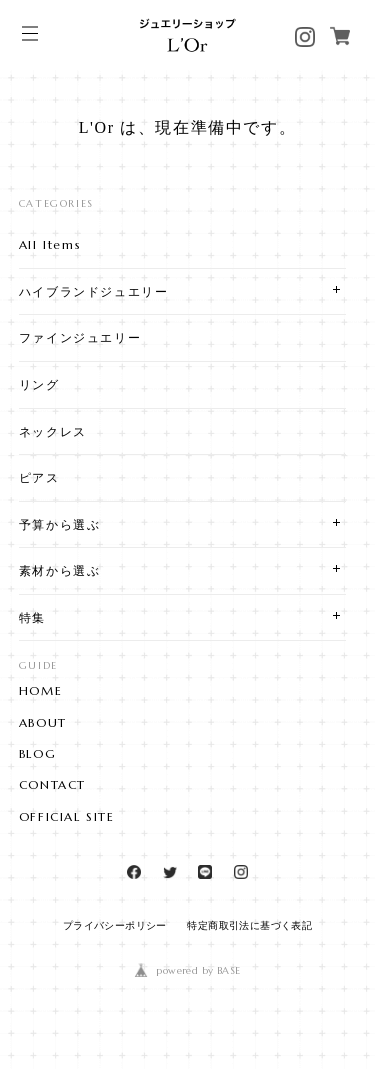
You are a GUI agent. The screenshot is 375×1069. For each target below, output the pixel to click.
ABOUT (43, 723)
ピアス (39, 477)
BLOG (37, 754)
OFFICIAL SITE (67, 817)
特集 (32, 617)
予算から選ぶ (60, 524)
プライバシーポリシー (115, 925)
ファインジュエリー (80, 337)
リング (39, 384)
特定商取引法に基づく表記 (249, 925)
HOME (40, 691)
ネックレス (53, 431)
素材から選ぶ (60, 570)
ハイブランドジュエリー (94, 291)
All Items (50, 244)
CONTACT (52, 785)
